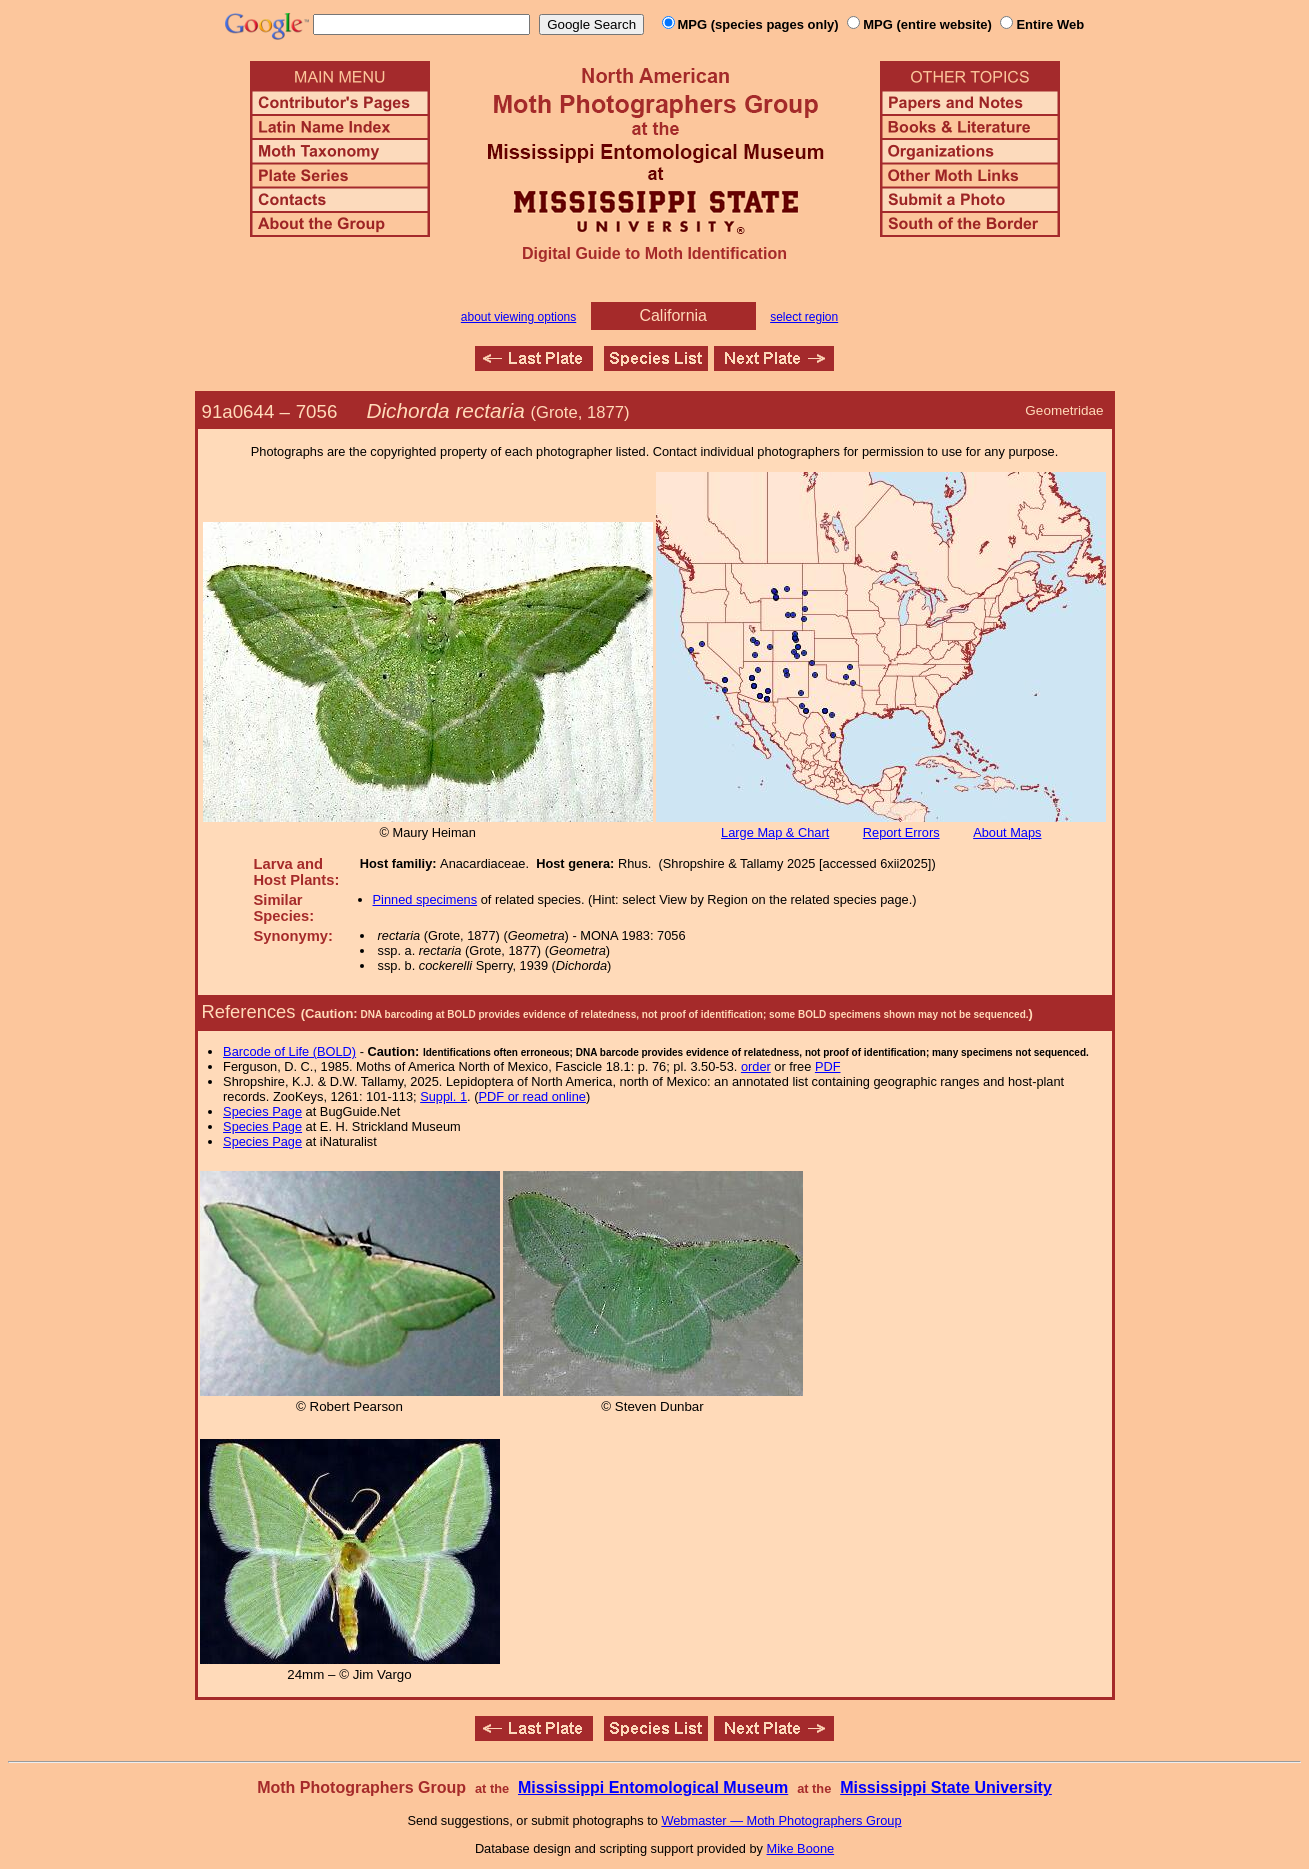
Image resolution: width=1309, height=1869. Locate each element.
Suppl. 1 (443, 1096)
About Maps (1007, 832)
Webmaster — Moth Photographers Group (781, 1820)
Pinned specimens (425, 899)
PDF (828, 1066)
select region (804, 317)
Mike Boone (801, 1848)
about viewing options (518, 317)
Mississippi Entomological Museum (653, 1787)
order (756, 1066)
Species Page (262, 1111)
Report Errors (901, 832)
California (673, 315)
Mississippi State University (946, 1787)
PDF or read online (531, 1096)
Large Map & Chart (775, 832)
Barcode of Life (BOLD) (289, 1051)
